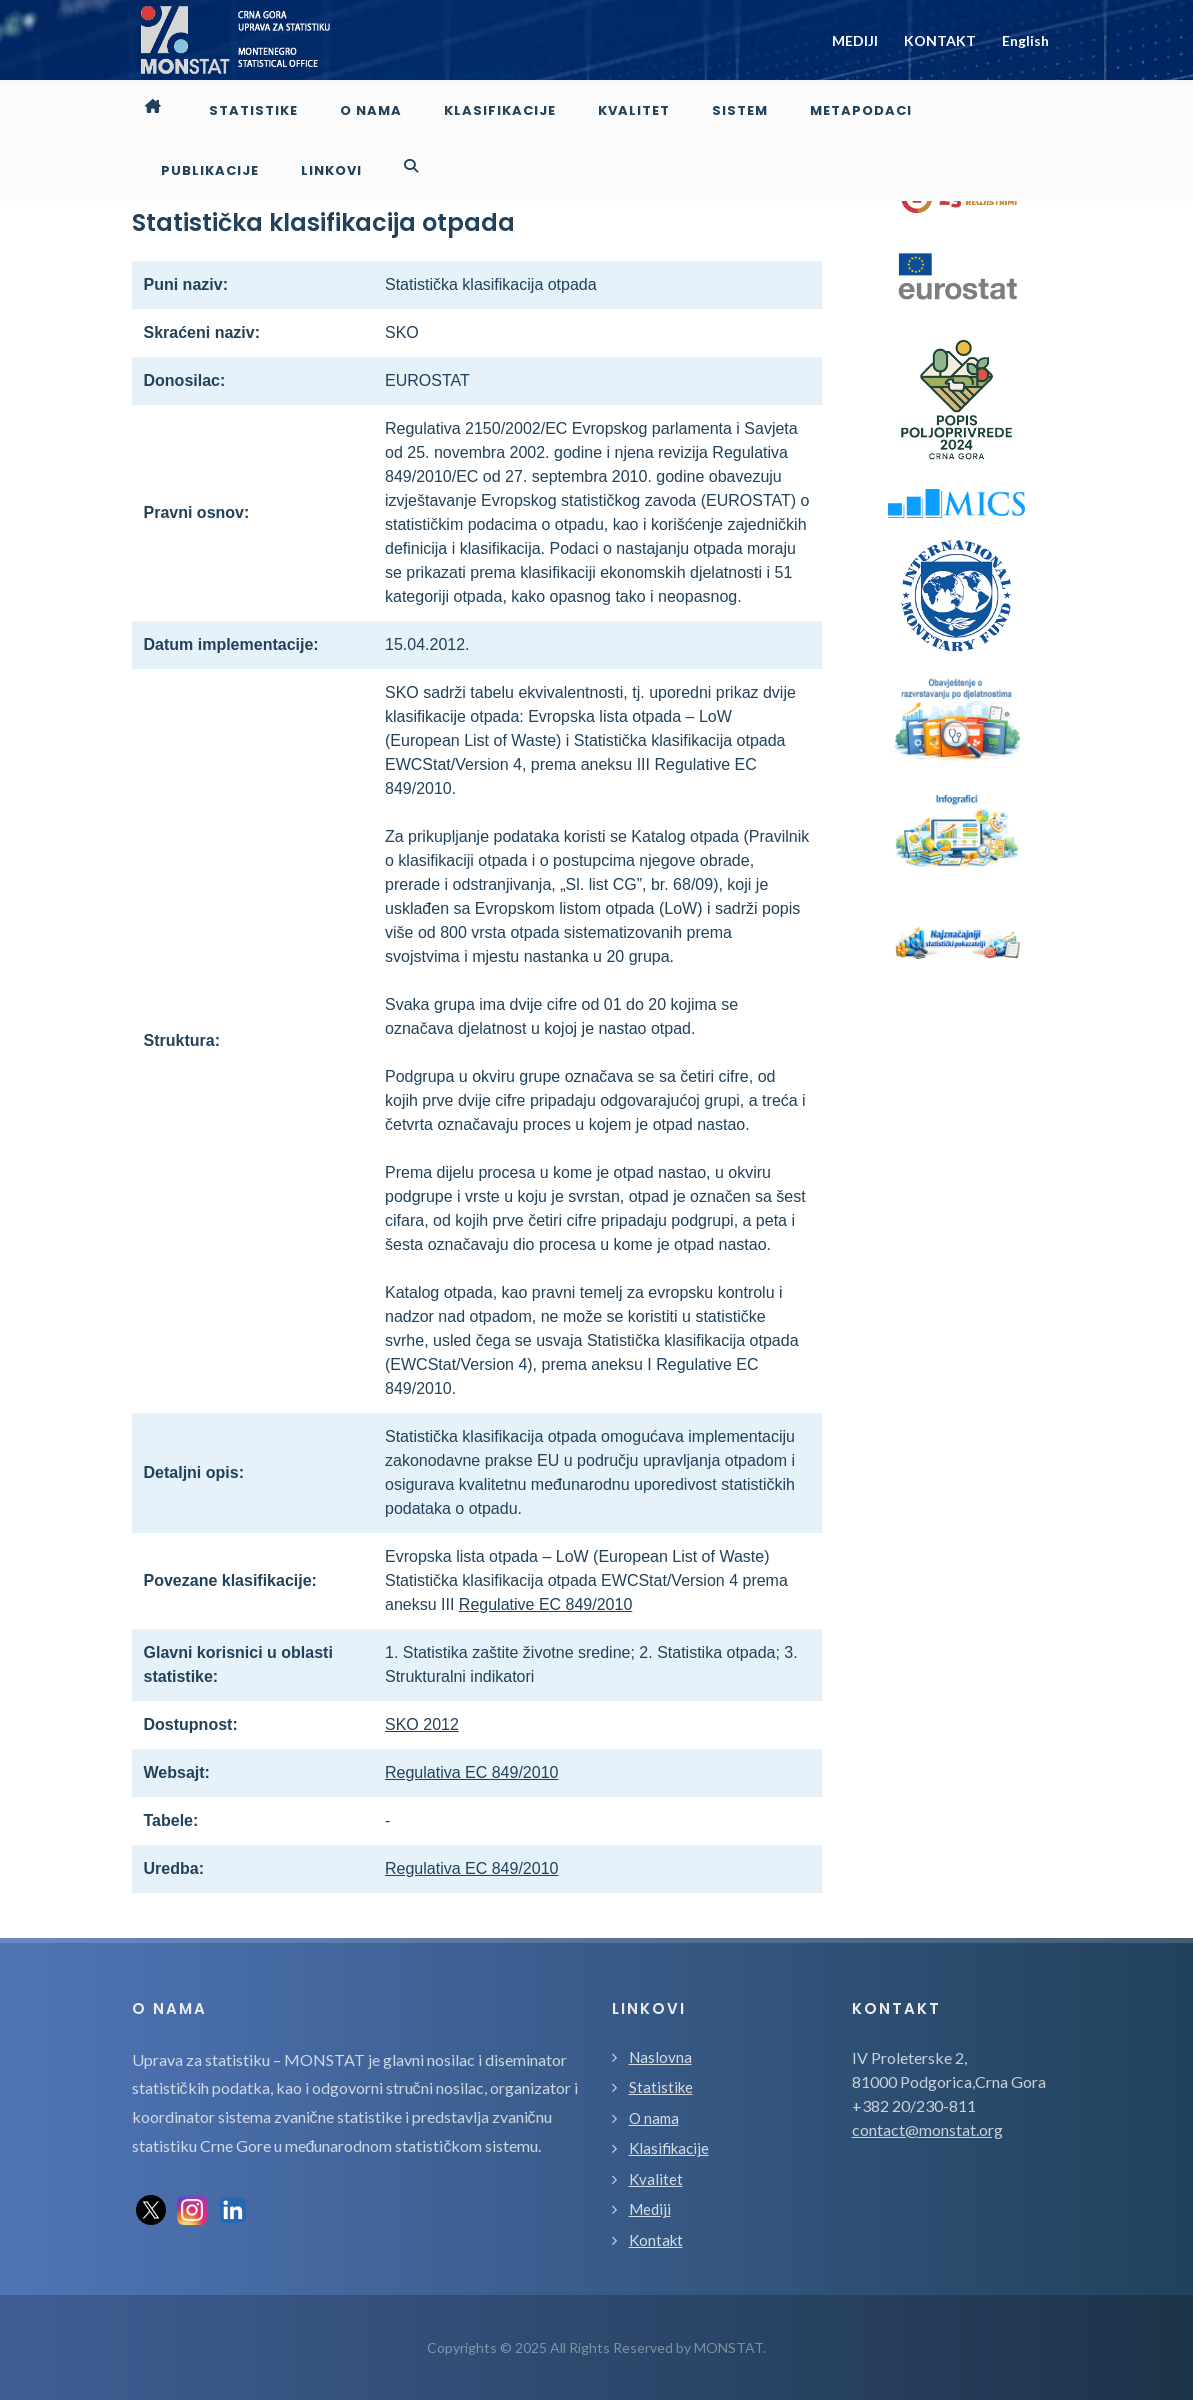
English (1025, 40)
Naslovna (660, 2057)
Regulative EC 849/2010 (545, 1604)
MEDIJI (855, 40)
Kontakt (656, 2240)
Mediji (650, 2209)
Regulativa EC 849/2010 (471, 1772)
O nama (654, 2118)
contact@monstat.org (927, 2129)
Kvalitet (656, 2179)
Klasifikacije (669, 2148)
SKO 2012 (422, 1724)
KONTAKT (940, 40)
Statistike (661, 2087)
